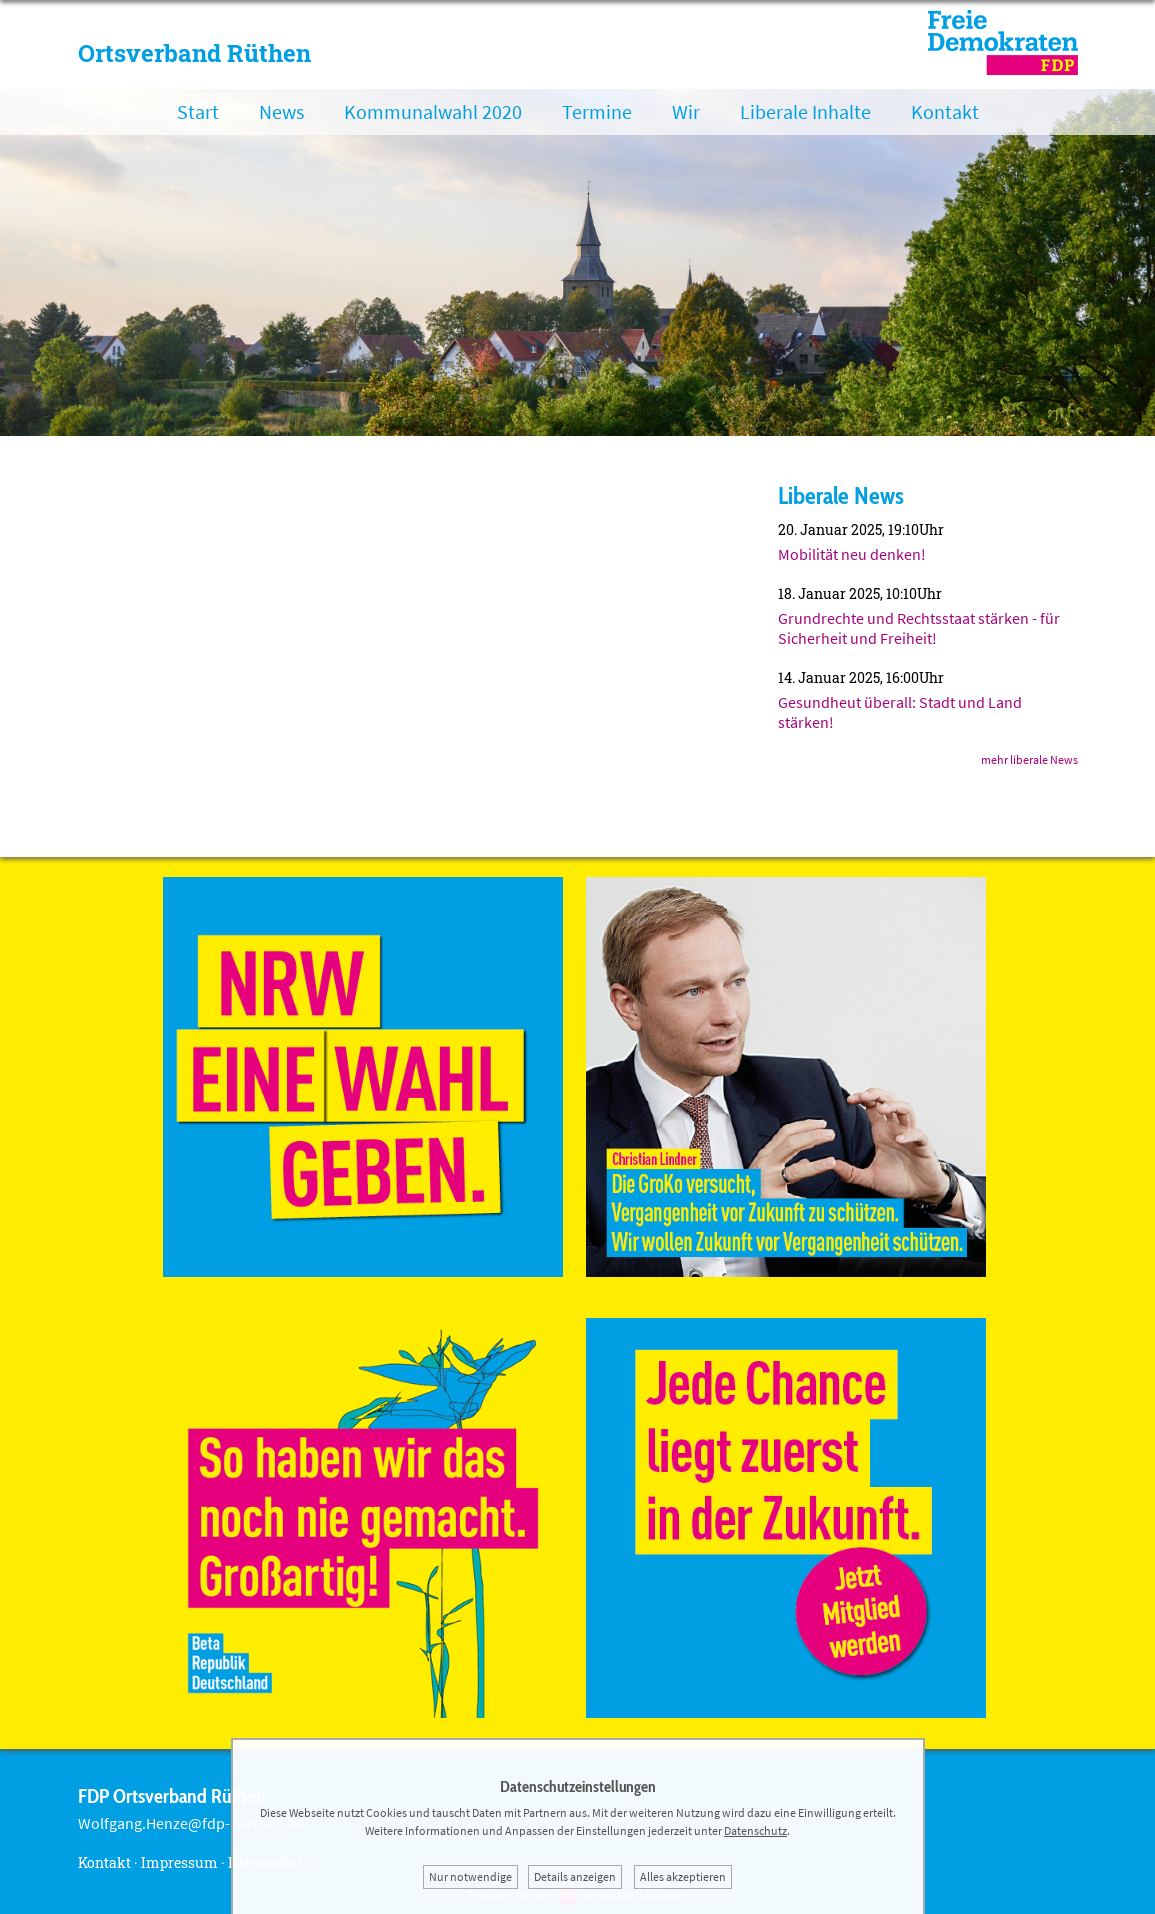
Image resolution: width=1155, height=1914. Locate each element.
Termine (597, 111)
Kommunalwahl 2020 (433, 111)
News (281, 111)
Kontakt (945, 111)
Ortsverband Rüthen (194, 53)
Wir (686, 111)
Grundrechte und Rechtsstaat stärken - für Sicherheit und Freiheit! (919, 628)
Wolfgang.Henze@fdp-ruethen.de (191, 1823)
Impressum (179, 1862)
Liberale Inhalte (805, 111)
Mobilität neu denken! (852, 554)
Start (198, 111)
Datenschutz (755, 1830)
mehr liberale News (1029, 759)
